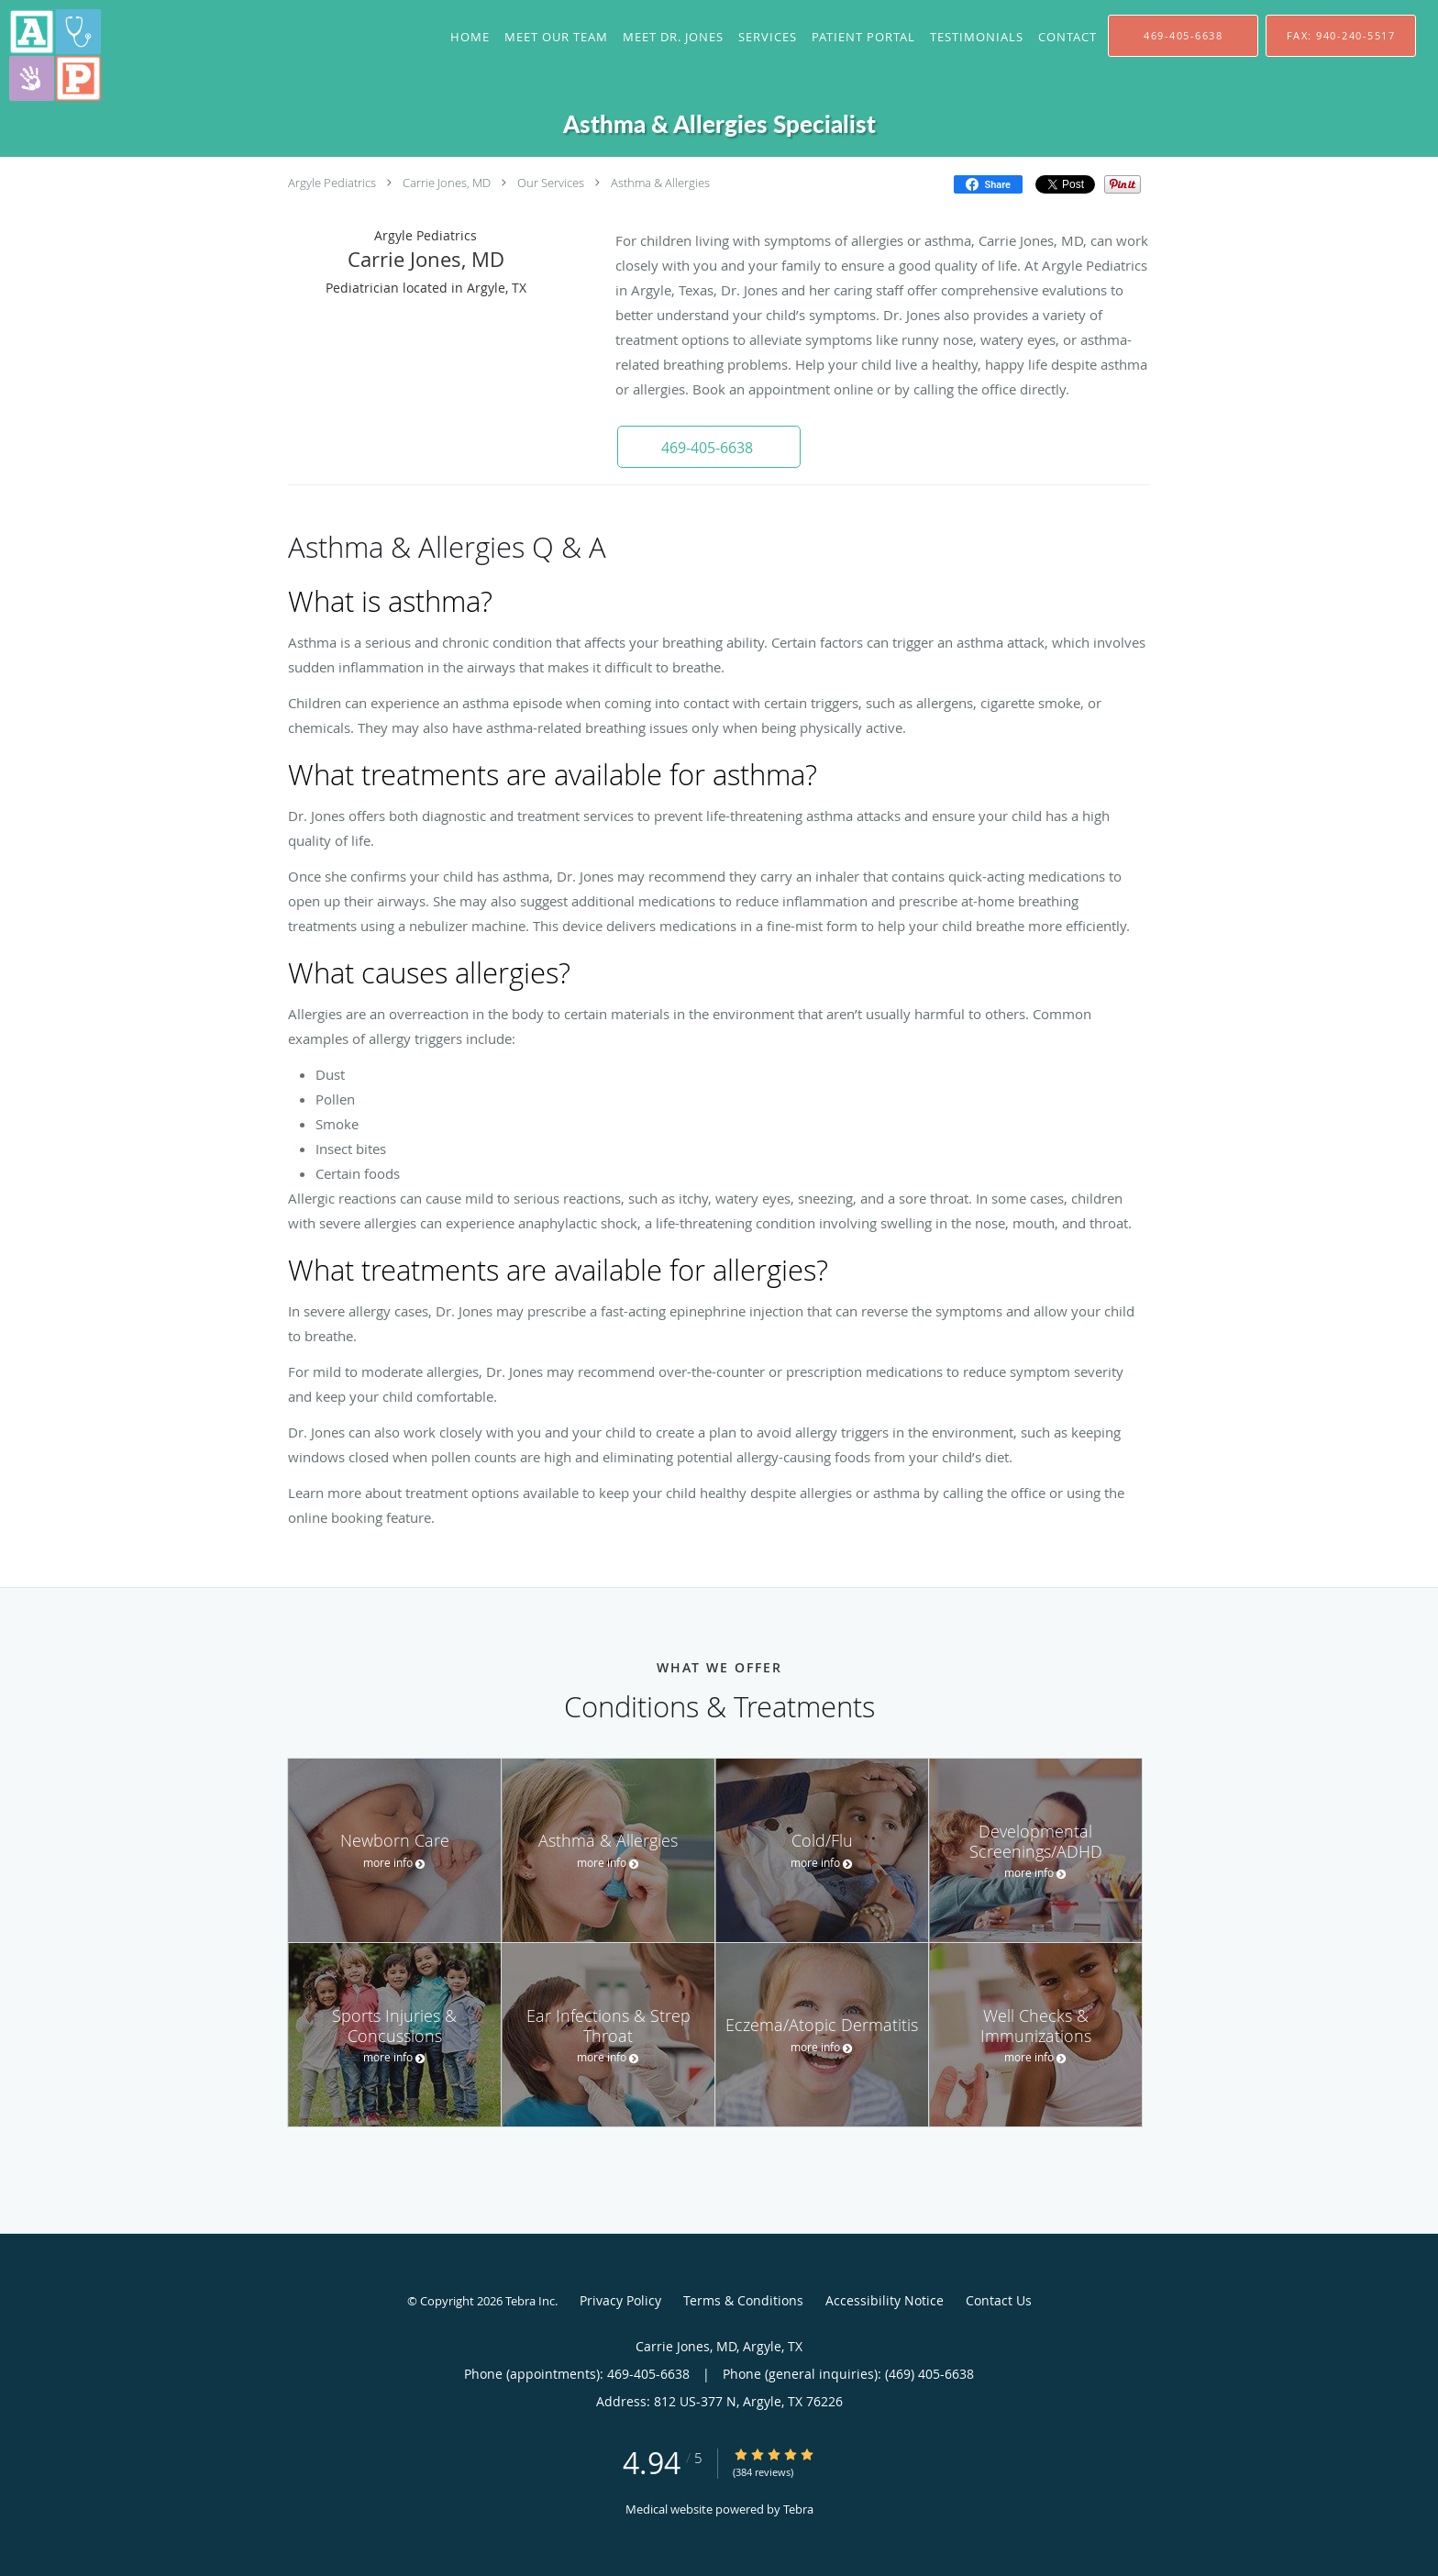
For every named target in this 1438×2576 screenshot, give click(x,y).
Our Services (550, 182)
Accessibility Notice (884, 2300)
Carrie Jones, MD (447, 182)
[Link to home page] (50, 55)
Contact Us (999, 2300)
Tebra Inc (530, 2301)
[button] (709, 447)
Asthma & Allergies (660, 182)
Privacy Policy (620, 2300)
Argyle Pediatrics (332, 182)
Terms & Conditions (743, 2300)
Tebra (798, 2509)
